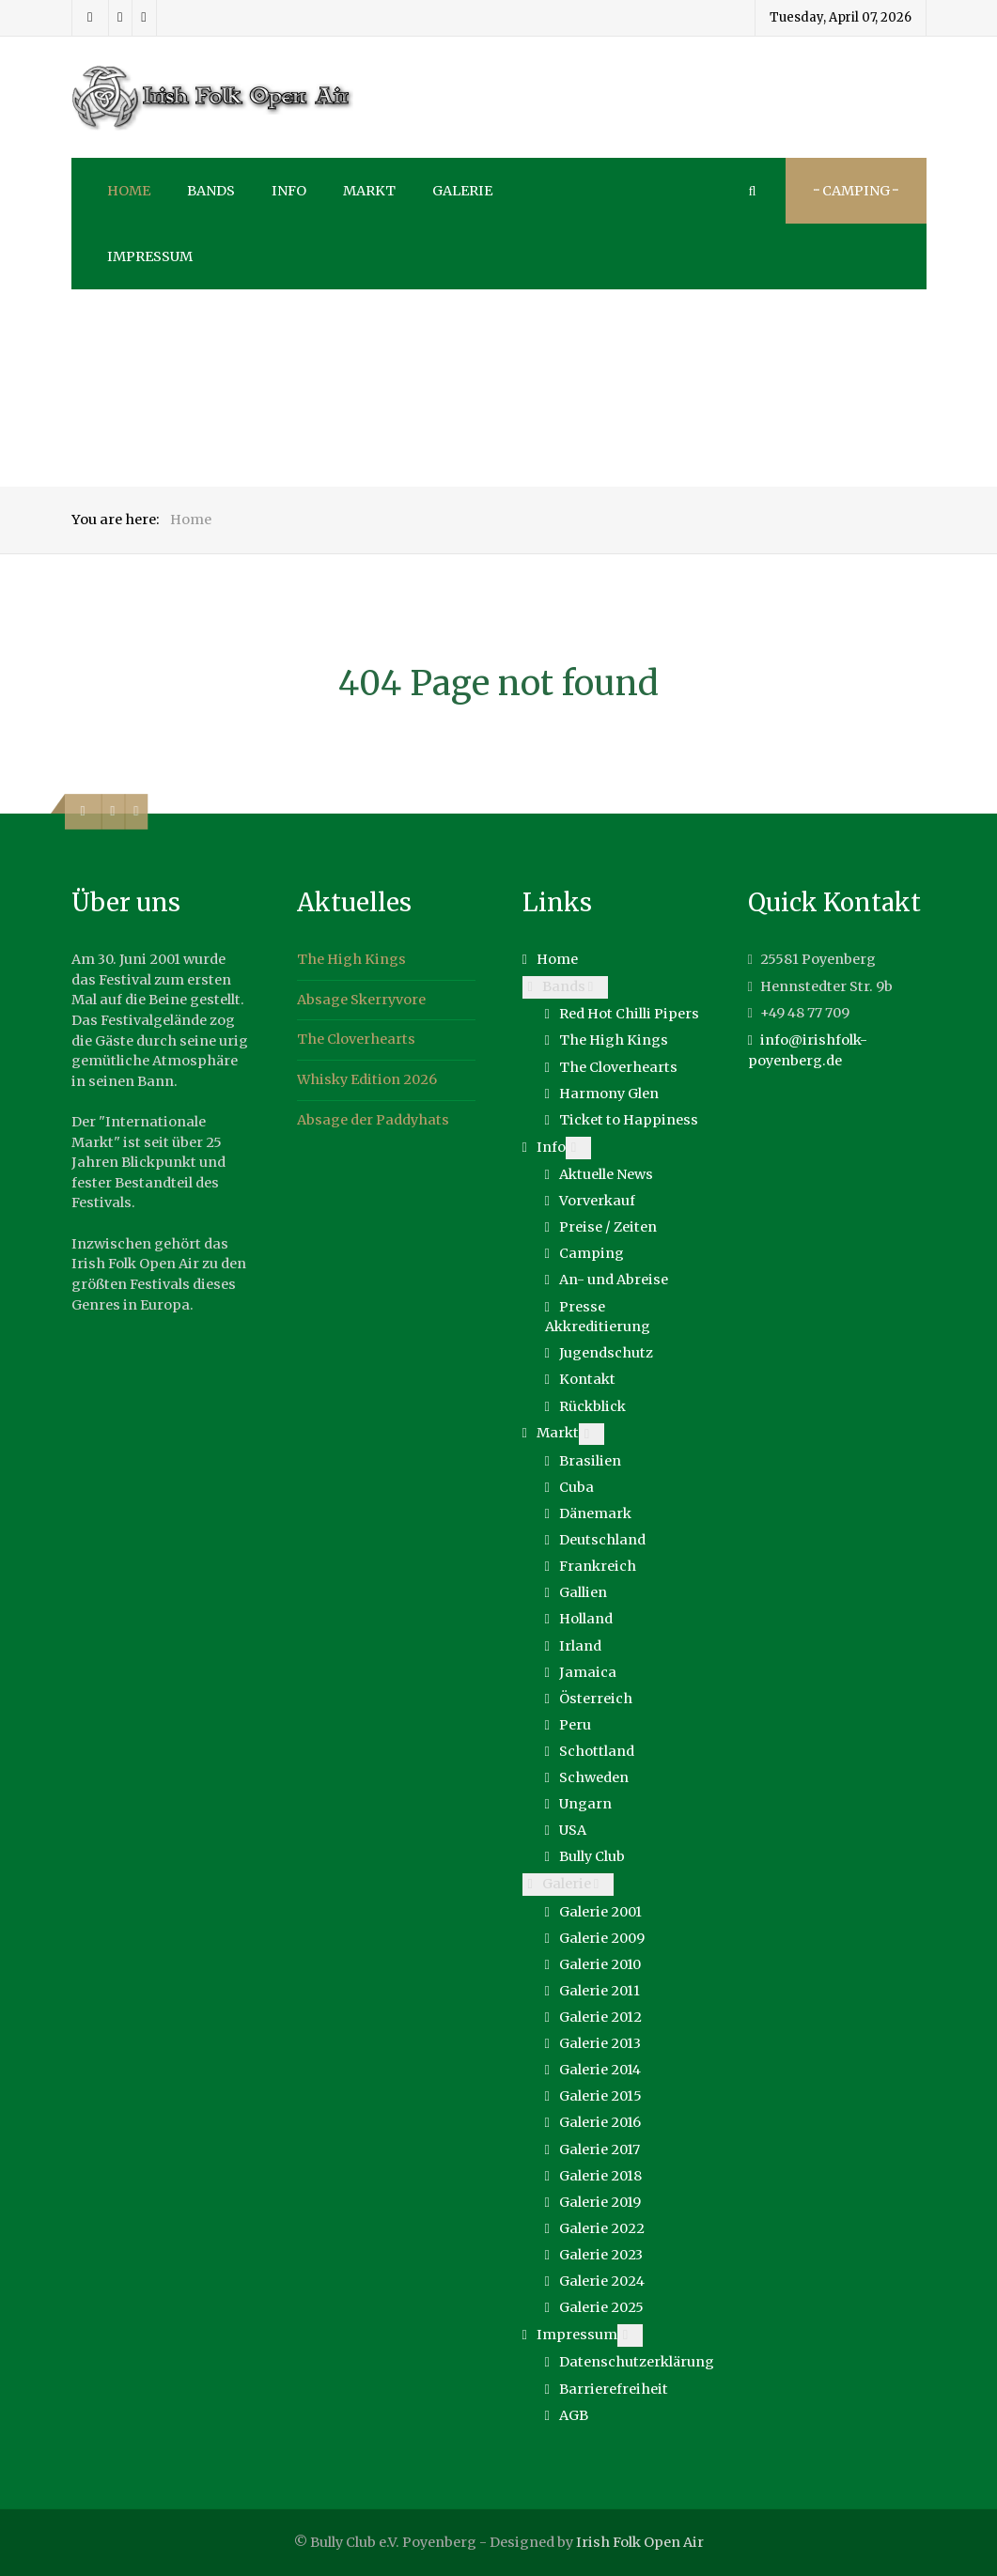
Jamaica (587, 1672)
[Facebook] (90, 18)
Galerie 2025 (601, 2307)
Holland (586, 1618)
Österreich (595, 1698)
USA (572, 1830)
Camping (591, 1253)
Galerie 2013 (600, 2043)
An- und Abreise (613, 1279)
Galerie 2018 (600, 2175)
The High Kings (351, 959)
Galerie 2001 (600, 1911)
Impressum (577, 2334)
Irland (580, 1645)
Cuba (576, 1487)
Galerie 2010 (600, 1964)
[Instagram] (120, 18)
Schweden (594, 1777)
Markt (558, 1432)
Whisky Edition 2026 (367, 1079)
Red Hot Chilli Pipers (629, 1013)
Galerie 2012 (600, 2017)
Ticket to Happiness (628, 1119)
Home (557, 959)
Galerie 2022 (602, 2228)
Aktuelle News (606, 1174)
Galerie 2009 (602, 1938)
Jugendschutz (606, 1352)
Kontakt (587, 1379)
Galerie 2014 (600, 2069)
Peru (575, 1724)
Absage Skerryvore (361, 999)
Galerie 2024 (602, 2281)
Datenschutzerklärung (636, 2361)
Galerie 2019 (600, 2202)
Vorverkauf (597, 1200)
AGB (573, 2415)
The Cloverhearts (356, 1039)
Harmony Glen (609, 1093)
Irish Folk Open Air (640, 2542)
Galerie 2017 (599, 2149)
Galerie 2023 (601, 2254)
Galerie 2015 (600, 2095)
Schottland (596, 1751)
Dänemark (595, 1513)
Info (551, 1147)
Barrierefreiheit (613, 2389)
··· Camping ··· (856, 190)
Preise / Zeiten (608, 1226)
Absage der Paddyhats (373, 1119)
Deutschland (602, 1539)
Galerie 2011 (599, 1990)
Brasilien (590, 1460)
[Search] (752, 191)
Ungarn (585, 1803)
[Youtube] (144, 18)
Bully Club (592, 1856)
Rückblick (592, 1406)
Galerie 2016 (600, 2122)
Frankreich (597, 1566)
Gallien (583, 1592)
